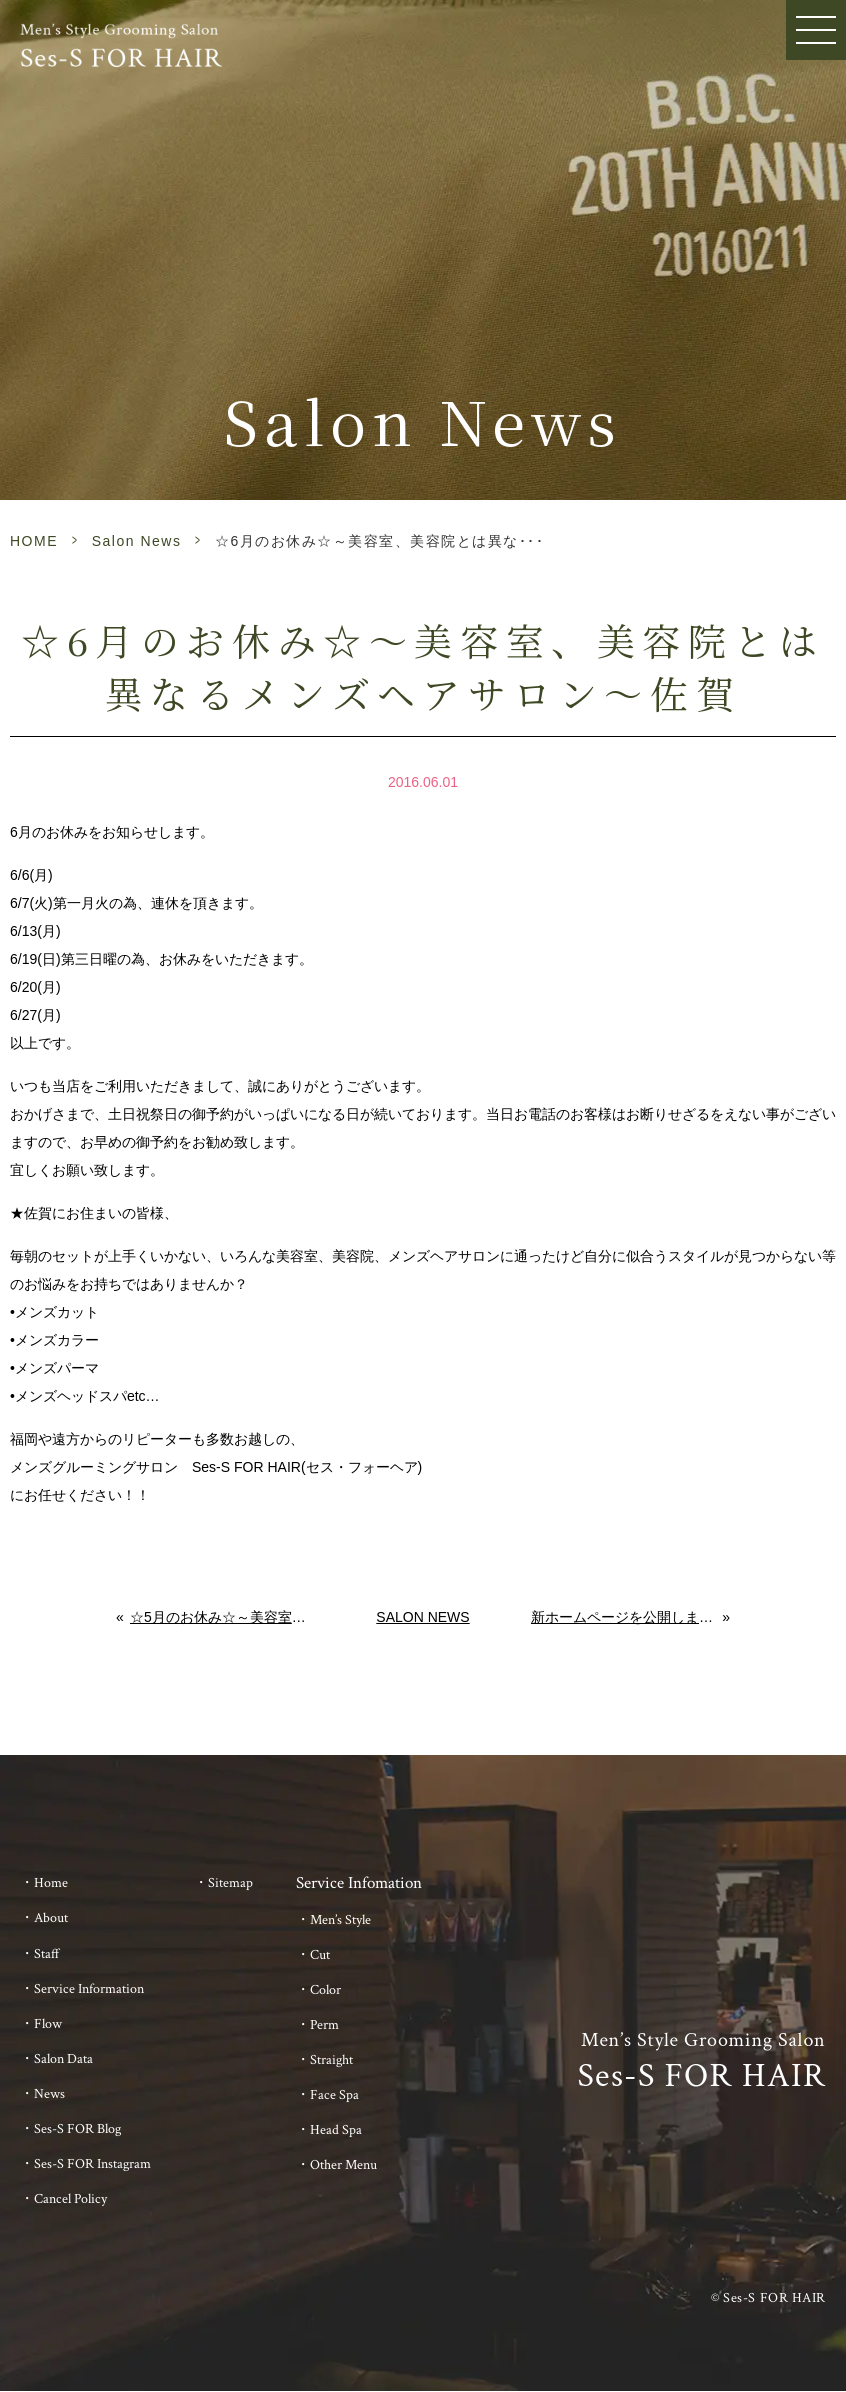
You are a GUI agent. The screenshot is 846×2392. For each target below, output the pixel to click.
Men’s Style (340, 1920)
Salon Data (63, 2059)
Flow (48, 2024)
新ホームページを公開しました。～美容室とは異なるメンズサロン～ (627, 1617)
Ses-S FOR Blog (77, 2129)
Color (325, 1990)
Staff (47, 1954)
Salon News (137, 541)
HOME (34, 541)
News (49, 2094)
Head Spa (336, 2130)
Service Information (89, 1989)
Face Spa (334, 2095)
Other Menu (343, 2165)
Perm (324, 2025)
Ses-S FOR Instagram (92, 2164)
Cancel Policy (70, 2199)
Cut (320, 1955)
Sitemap (230, 1883)
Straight (331, 2060)
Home (51, 1883)
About (51, 1918)
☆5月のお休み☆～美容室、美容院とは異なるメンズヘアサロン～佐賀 (222, 1617)
